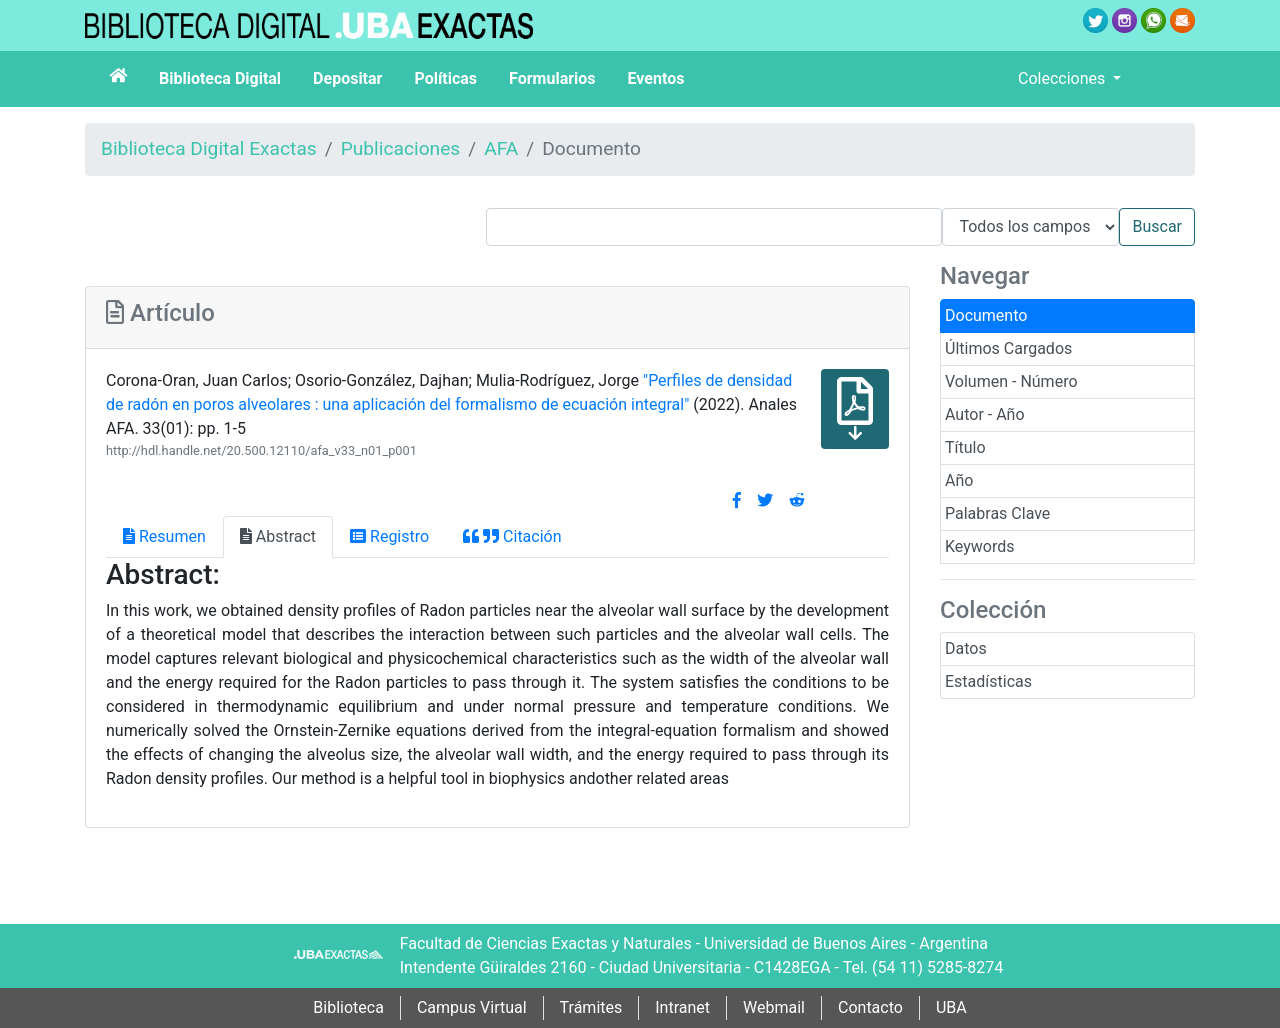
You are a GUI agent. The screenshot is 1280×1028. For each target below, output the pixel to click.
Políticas (445, 78)
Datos (966, 648)
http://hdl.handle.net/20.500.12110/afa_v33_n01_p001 (261, 450)
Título (965, 447)
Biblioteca (348, 1007)
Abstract (278, 536)
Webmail (774, 1007)
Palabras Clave (997, 513)
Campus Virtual (472, 1007)
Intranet (682, 1007)
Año (959, 480)
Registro (389, 536)
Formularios (552, 78)
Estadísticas (988, 681)
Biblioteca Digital (220, 78)
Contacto (870, 1007)
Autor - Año (985, 414)
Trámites (591, 1007)
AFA (501, 148)
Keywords (980, 546)
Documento (986, 315)
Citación (512, 536)
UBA (951, 1007)
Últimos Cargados (1008, 348)
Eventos (656, 78)
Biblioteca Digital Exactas (209, 148)
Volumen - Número (1011, 381)
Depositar (347, 78)
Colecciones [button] (1063, 78)
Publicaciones (401, 148)
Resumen (164, 536)
